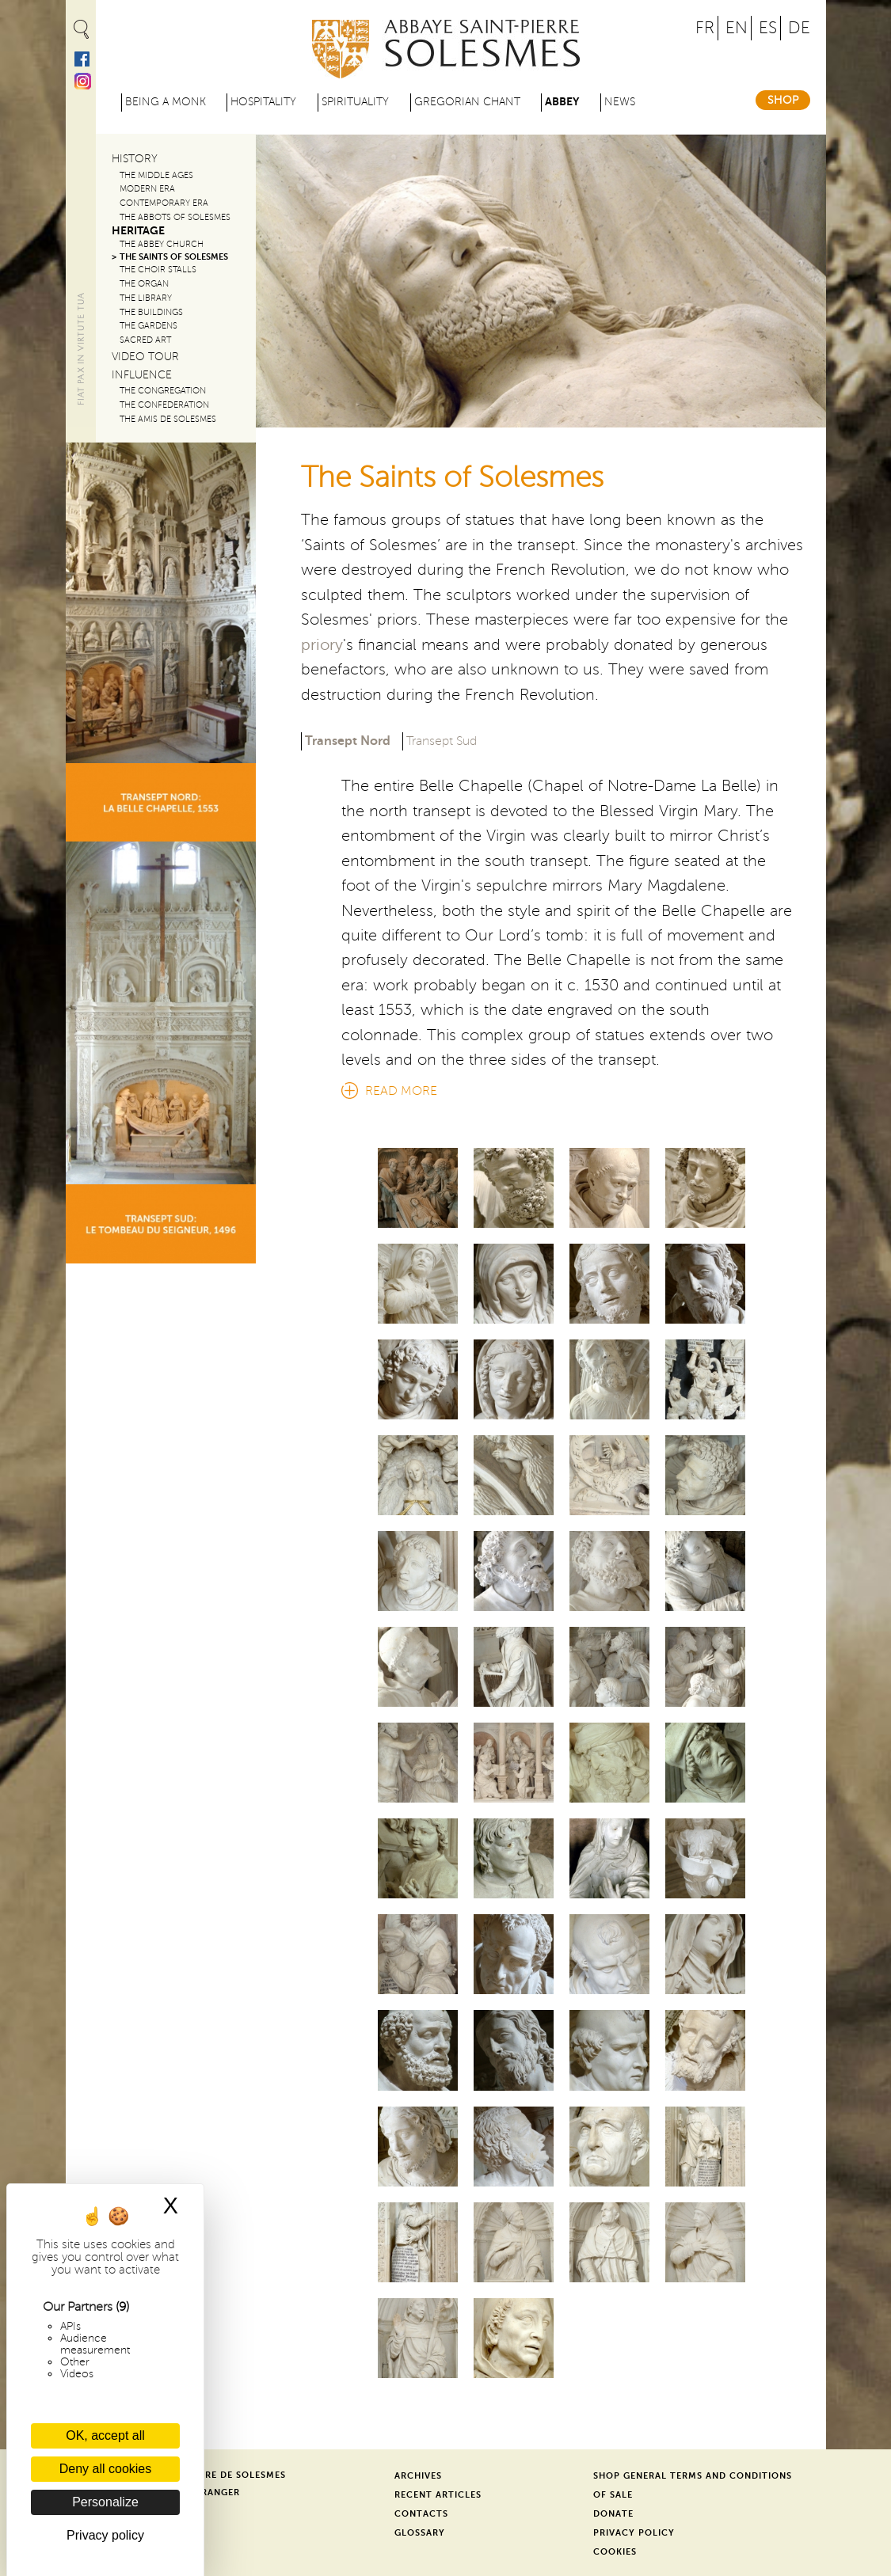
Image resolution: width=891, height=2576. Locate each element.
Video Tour (145, 357)
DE (799, 28)
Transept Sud (441, 741)
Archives (418, 2476)
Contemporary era (164, 203)
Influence (142, 375)
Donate (613, 2514)
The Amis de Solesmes (168, 419)
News (619, 102)
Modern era (147, 189)
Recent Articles (438, 2495)
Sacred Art (145, 340)
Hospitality (263, 102)
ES (768, 28)
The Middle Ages (156, 175)
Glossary (419, 2533)
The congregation (163, 391)
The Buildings (151, 312)
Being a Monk (165, 102)
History (135, 159)
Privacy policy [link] (105, 2535)
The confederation (164, 405)
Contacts (421, 2514)
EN (736, 28)
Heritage (138, 231)
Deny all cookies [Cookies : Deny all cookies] (105, 2468)
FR (704, 28)
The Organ (144, 284)
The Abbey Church (162, 244)
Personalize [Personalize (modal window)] (105, 2502)
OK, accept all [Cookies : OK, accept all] (105, 2435)
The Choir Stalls (158, 269)
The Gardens (148, 326)
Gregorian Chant (467, 102)
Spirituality (355, 102)
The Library (146, 298)
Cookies (615, 2552)
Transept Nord (347, 739)
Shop (782, 100)
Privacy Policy (634, 2533)
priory (322, 645)
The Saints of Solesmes (174, 257)
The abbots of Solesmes (175, 217)
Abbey (562, 102)
